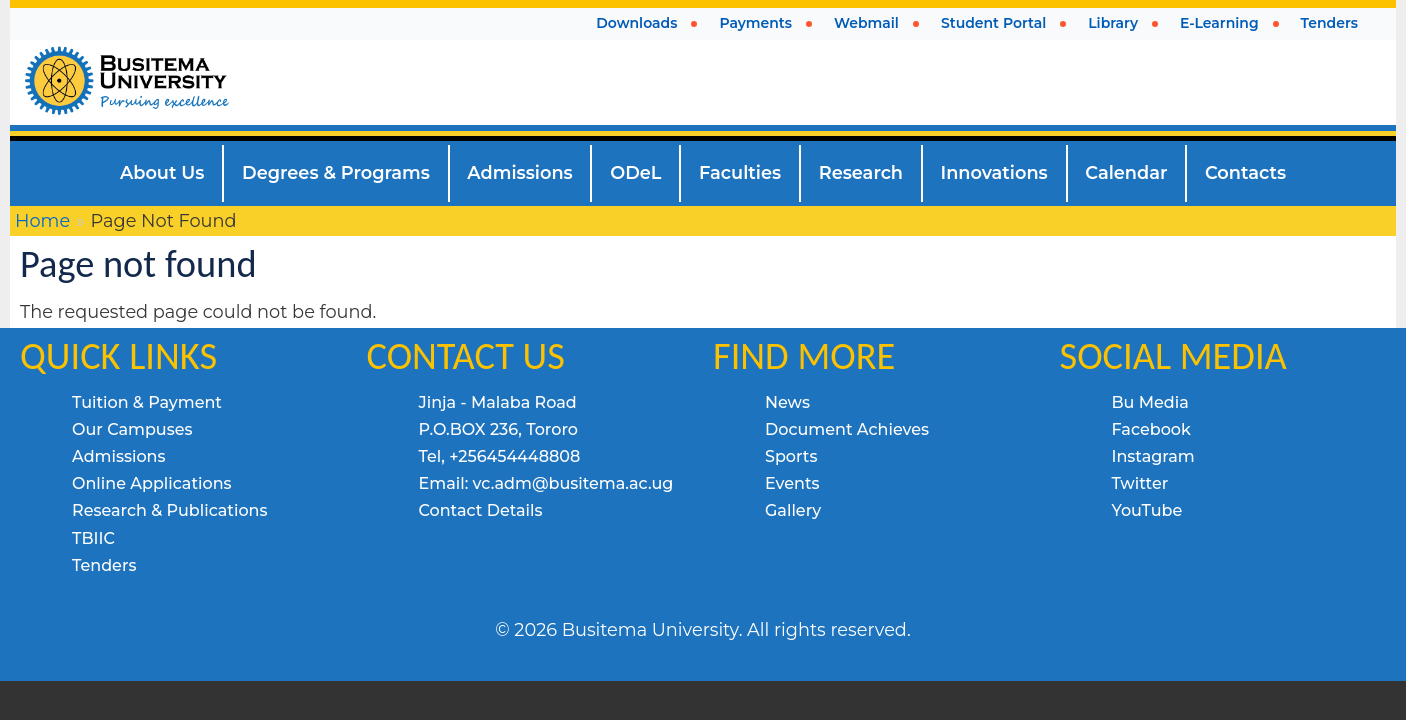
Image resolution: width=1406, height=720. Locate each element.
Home (42, 220)
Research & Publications (170, 510)
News (787, 402)
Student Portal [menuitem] (993, 23)
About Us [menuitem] (162, 172)
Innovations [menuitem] (994, 172)
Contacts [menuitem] (1245, 172)
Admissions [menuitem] (519, 172)
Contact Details (481, 510)
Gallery (793, 510)
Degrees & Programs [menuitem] (336, 172)
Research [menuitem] (861, 172)
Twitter (1140, 483)
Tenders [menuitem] (1329, 23)
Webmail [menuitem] (866, 23)
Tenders (104, 565)
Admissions (119, 456)
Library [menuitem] (1113, 23)
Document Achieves (847, 429)
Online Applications (152, 483)
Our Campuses (132, 429)
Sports (791, 456)
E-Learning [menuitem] (1219, 23)
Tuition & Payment (147, 402)
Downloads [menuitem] (636, 23)
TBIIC (93, 538)
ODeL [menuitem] (635, 172)
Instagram (1153, 456)
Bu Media (1150, 402)
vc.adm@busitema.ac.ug (573, 483)
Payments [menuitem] (755, 23)
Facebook (1151, 429)
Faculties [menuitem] (740, 172)
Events (792, 483)
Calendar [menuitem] (1126, 172)
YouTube (1147, 510)
